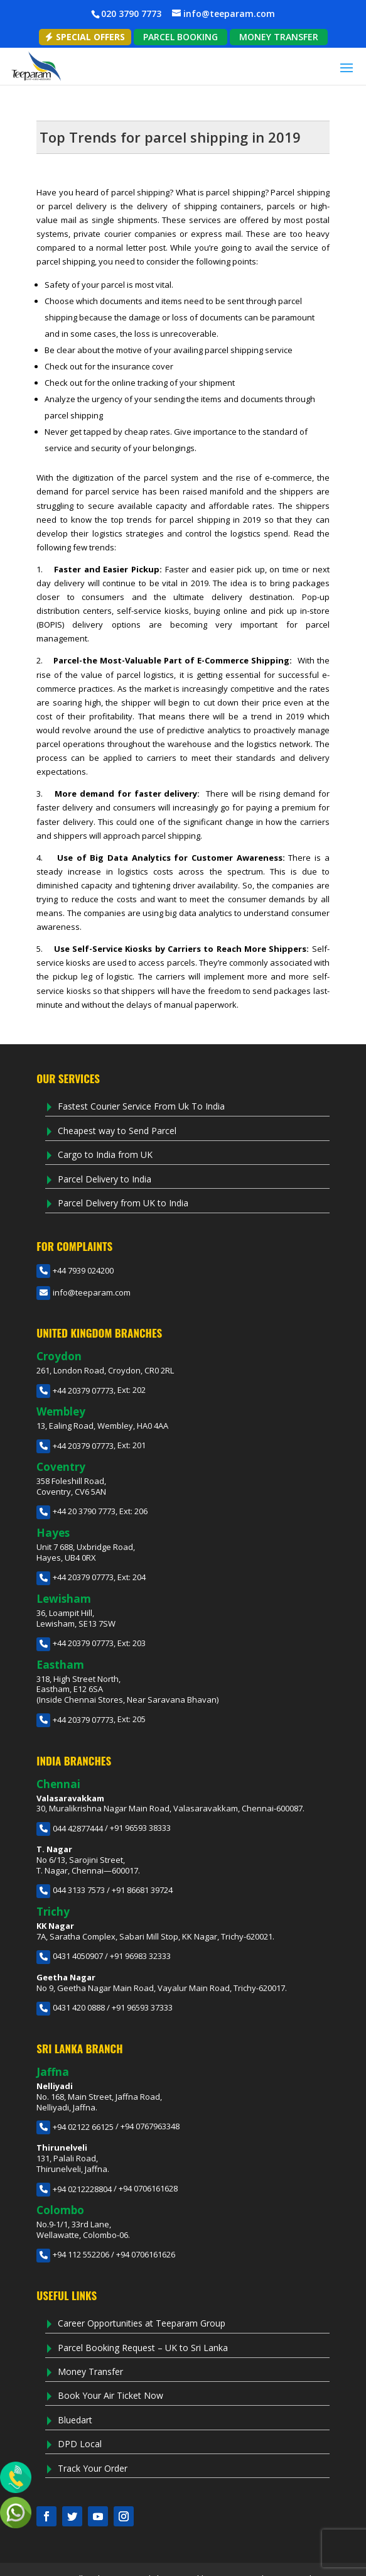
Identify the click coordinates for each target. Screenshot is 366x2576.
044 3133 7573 (70, 1890)
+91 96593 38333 (140, 1828)
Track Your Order (92, 2468)
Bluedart (75, 2420)
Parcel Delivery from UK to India (123, 1203)
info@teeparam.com (83, 1292)
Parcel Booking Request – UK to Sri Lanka (143, 2348)
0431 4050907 (69, 1956)
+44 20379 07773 (75, 1390)
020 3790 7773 (131, 13)
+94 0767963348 (150, 2126)
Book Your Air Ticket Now (110, 2395)
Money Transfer (90, 2371)
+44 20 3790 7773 (76, 1511)
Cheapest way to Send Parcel (117, 1131)
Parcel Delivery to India (104, 1179)
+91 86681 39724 (142, 1890)
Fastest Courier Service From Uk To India (141, 1106)
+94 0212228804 (74, 2189)
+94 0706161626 (145, 2254)
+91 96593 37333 (142, 2007)
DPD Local (80, 2444)
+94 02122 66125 (75, 2126)
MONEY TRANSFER (278, 37)
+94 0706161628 (148, 2189)
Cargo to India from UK (105, 1154)
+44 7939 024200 (75, 1270)
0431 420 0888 (70, 2007)
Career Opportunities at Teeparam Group (141, 2323)
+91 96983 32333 (140, 1956)
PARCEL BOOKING (180, 37)
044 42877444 (69, 1828)
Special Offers (85, 37)
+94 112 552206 (72, 2254)
